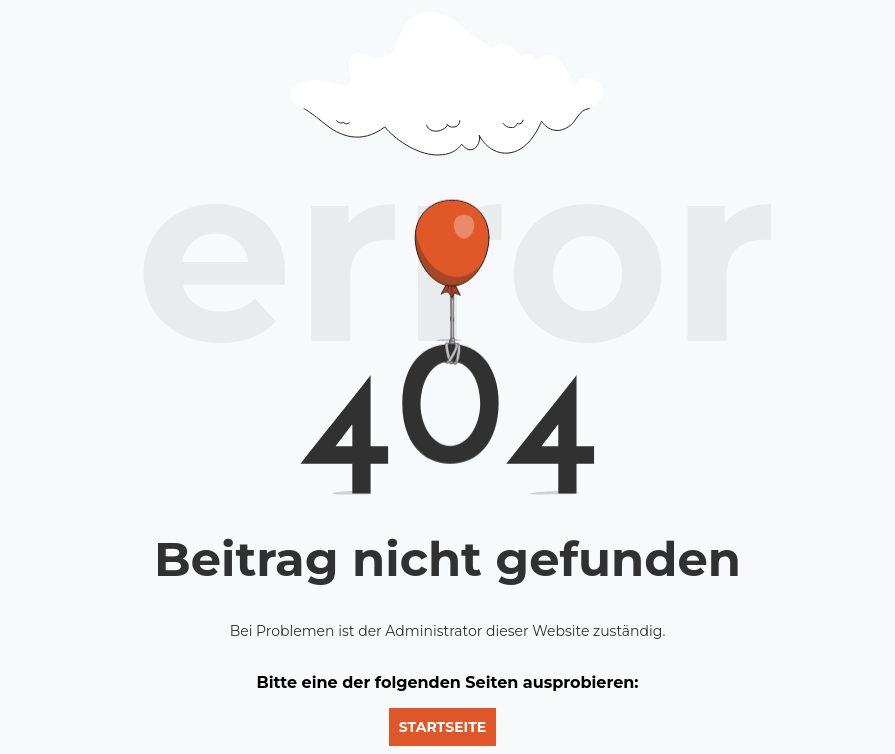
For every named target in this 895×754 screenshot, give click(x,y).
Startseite (442, 727)
